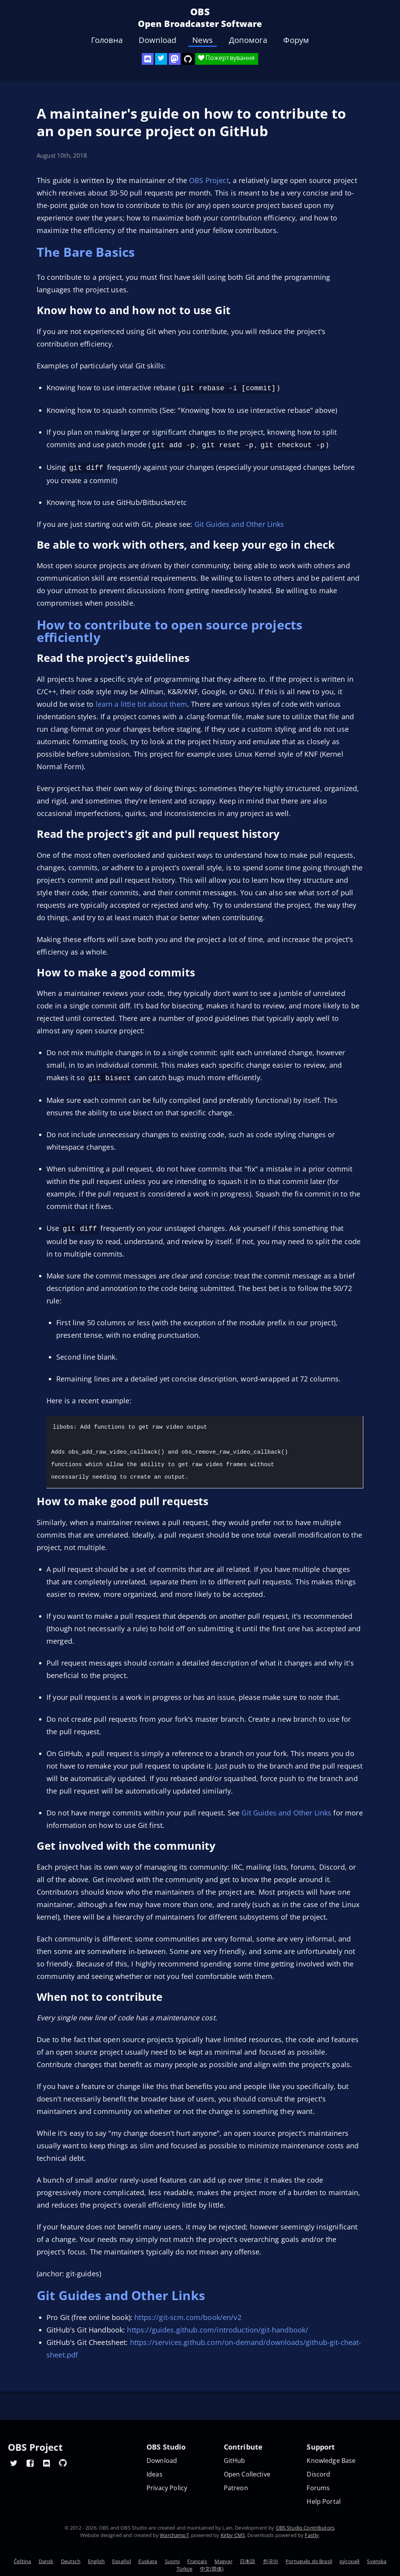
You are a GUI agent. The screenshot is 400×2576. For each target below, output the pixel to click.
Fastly (312, 2535)
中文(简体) (212, 2568)
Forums (318, 2488)
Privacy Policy (166, 2488)
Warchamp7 (174, 2535)
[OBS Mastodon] (174, 59)
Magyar (223, 2561)
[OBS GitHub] (63, 2463)
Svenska (376, 2561)
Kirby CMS (233, 2535)
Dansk (46, 2561)
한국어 (270, 2561)
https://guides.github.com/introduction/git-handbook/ (217, 2326)
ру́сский (349, 2561)
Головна (107, 40)
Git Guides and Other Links (239, 521)
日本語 (247, 2561)
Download (157, 40)
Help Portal (324, 2501)
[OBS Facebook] (30, 2463)
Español (121, 2561)
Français (197, 2561)
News (202, 40)
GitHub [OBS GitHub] (234, 2460)
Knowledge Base (331, 2460)
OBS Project (209, 180)
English (96, 2561)
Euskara (147, 2561)
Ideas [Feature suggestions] (154, 2474)
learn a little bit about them (141, 701)
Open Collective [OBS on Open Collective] (247, 2474)
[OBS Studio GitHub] (188, 59)
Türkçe (185, 2568)
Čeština (22, 2561)
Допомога (248, 40)
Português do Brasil (309, 2561)
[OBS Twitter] (161, 59)
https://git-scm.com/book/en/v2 (187, 2313)
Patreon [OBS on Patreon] (236, 2488)
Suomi (172, 2561)
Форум (296, 40)
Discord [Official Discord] (318, 2474)
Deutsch (70, 2561)
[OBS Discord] (148, 59)
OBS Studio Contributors (305, 2527)
